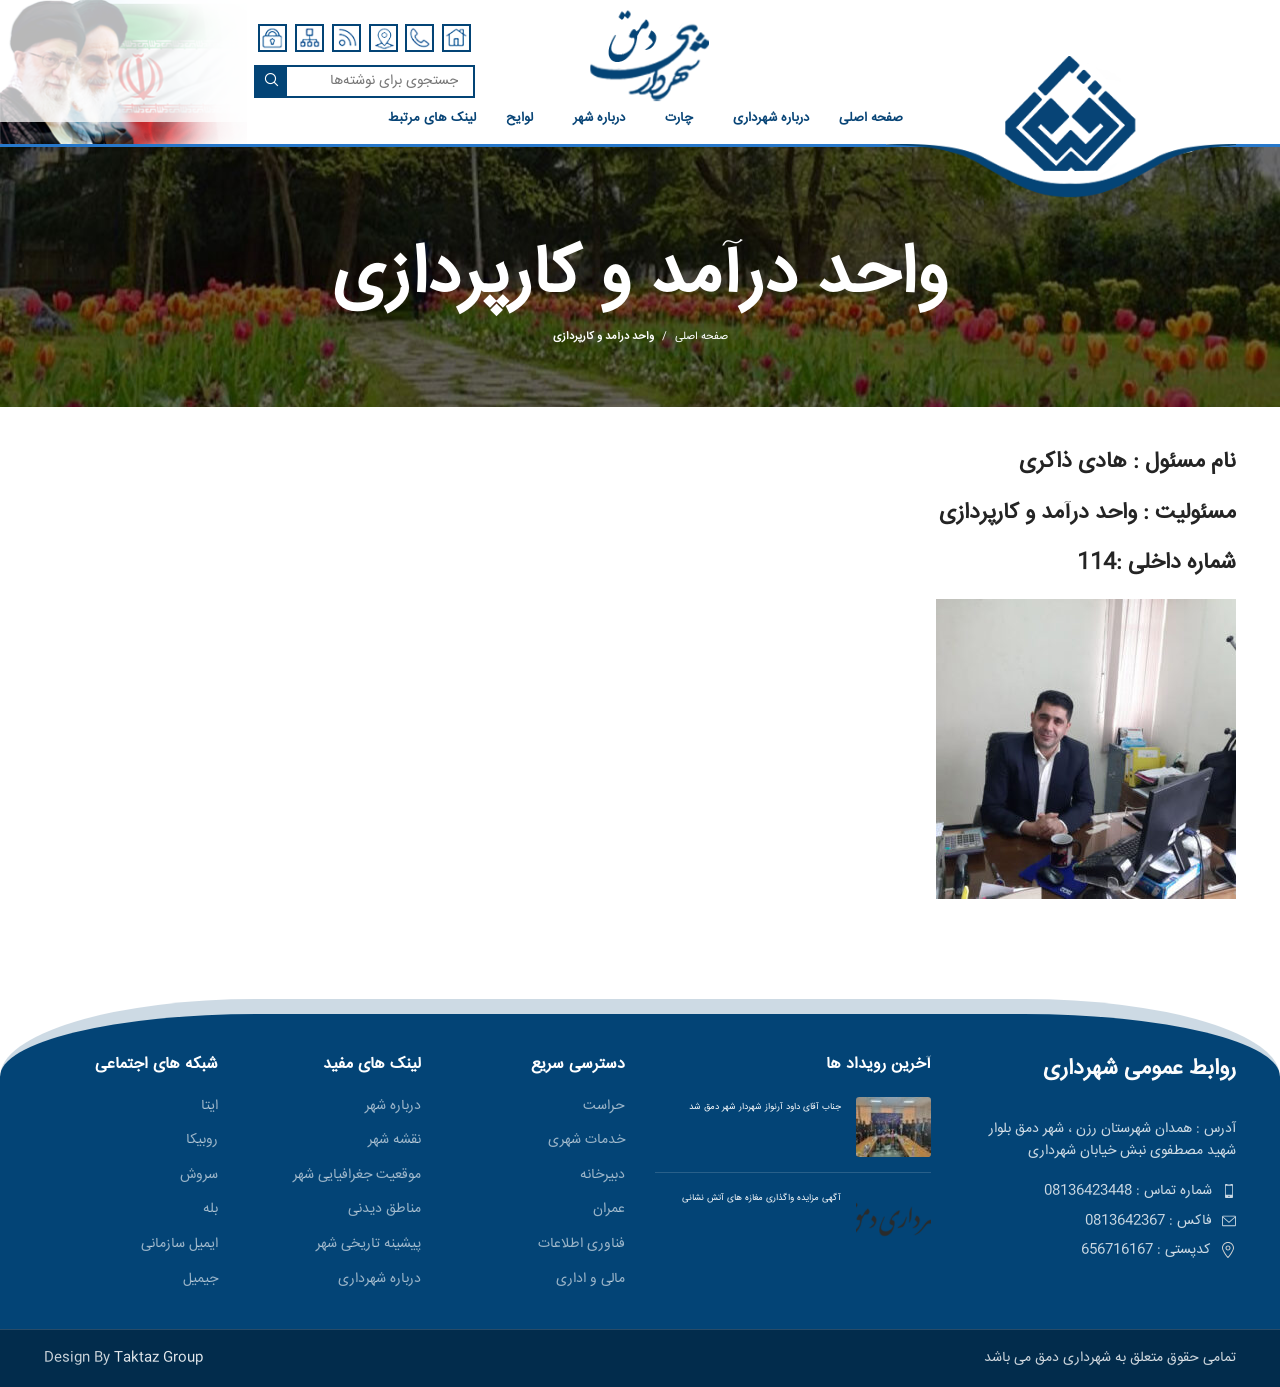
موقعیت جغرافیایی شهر (357, 1176)
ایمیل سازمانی (179, 1245)
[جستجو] (364, 81)
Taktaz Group (158, 1358)
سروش (199, 1176)
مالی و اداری (590, 1280)
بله (210, 1210)
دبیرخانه (602, 1176)
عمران (609, 1210)
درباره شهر (393, 1107)
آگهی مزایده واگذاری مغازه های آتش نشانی (755, 1198)
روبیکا (202, 1141)
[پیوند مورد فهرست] (1099, 1191)
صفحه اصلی (701, 337)
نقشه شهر (394, 1141)
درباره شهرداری (379, 1280)
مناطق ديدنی (384, 1210)
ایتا (209, 1107)
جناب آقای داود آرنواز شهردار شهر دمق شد (765, 1107)
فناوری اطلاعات (581, 1245)
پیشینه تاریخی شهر (368, 1245)
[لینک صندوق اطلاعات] (886, 127)
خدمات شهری (586, 1141)
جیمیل (200, 1280)
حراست (604, 1107)
